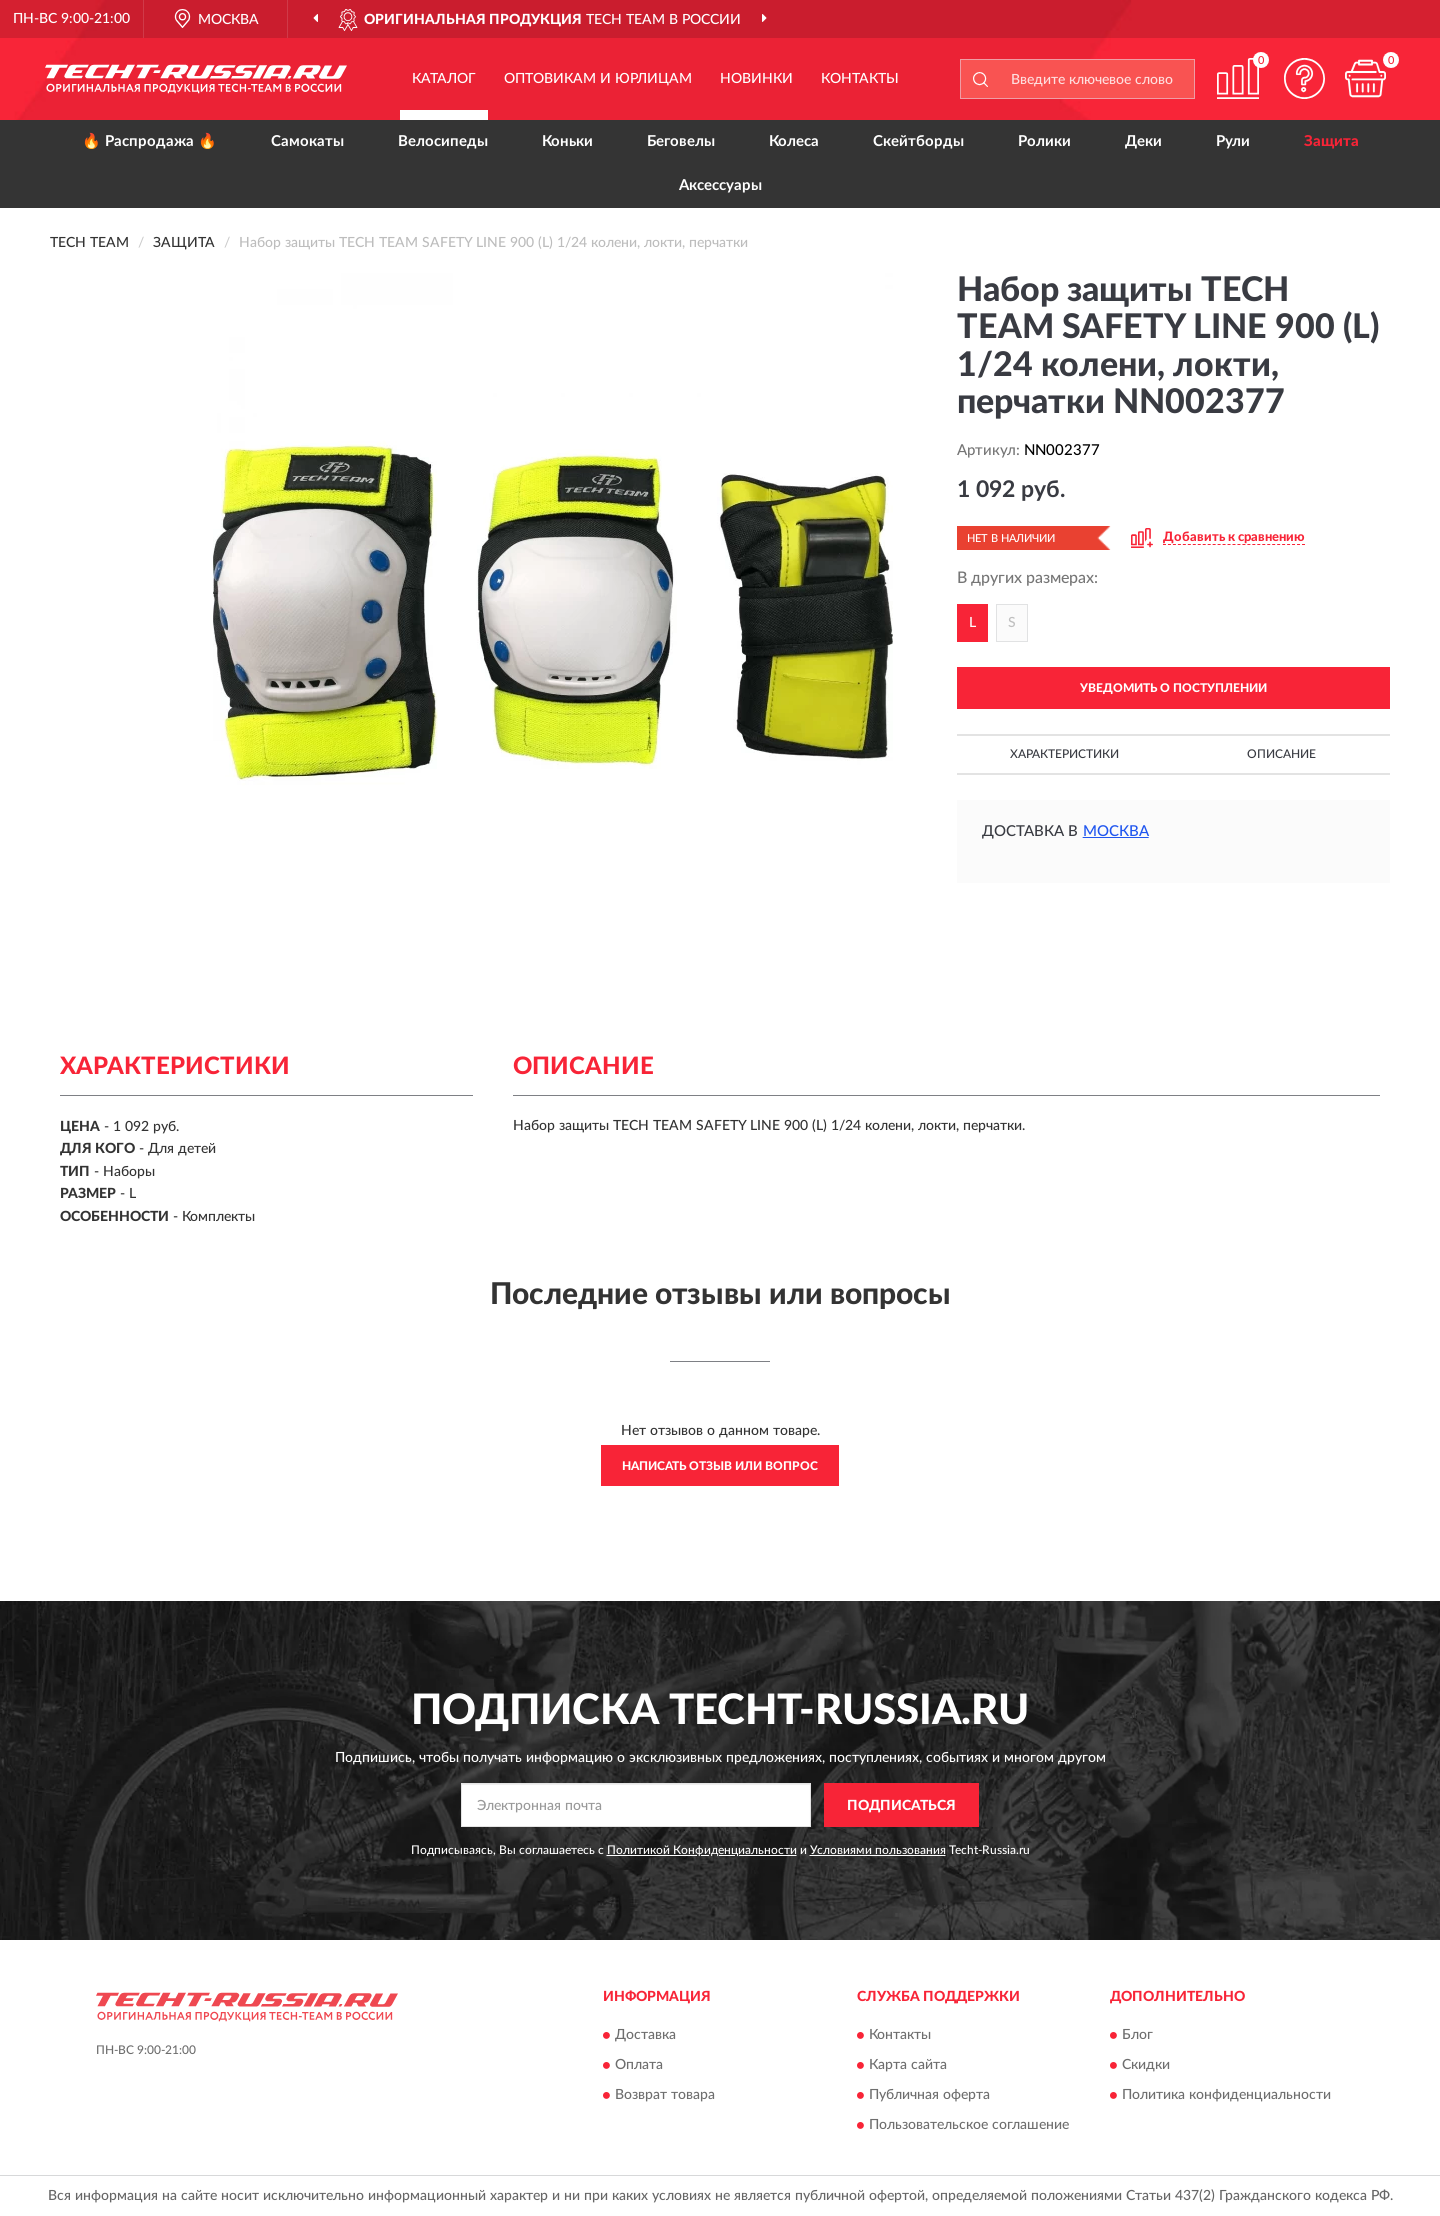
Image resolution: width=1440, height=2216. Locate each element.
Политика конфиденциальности (1226, 2095)
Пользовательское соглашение (969, 2125)
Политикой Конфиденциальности (702, 1850)
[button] (1305, 78)
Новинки (756, 79)
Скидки (1146, 2065)
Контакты (860, 79)
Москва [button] (1116, 831)
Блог (1137, 2035)
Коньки (567, 141)
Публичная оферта (929, 2095)
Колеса (794, 141)
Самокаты (307, 141)
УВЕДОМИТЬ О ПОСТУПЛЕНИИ (1173, 688)
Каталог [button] (444, 79)
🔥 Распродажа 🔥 (149, 141)
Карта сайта (908, 2065)
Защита (1331, 141)
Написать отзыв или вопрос (720, 1466)
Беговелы (681, 141)
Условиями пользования (878, 1850)
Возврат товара (665, 2095)
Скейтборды (918, 141)
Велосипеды (443, 141)
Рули (1233, 141)
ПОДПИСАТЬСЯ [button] (901, 1806)
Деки (1143, 141)
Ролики (1044, 141)
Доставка (645, 2035)
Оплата (639, 2065)
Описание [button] (1281, 754)
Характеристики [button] (1064, 754)
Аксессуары (720, 185)
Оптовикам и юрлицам (598, 79)
